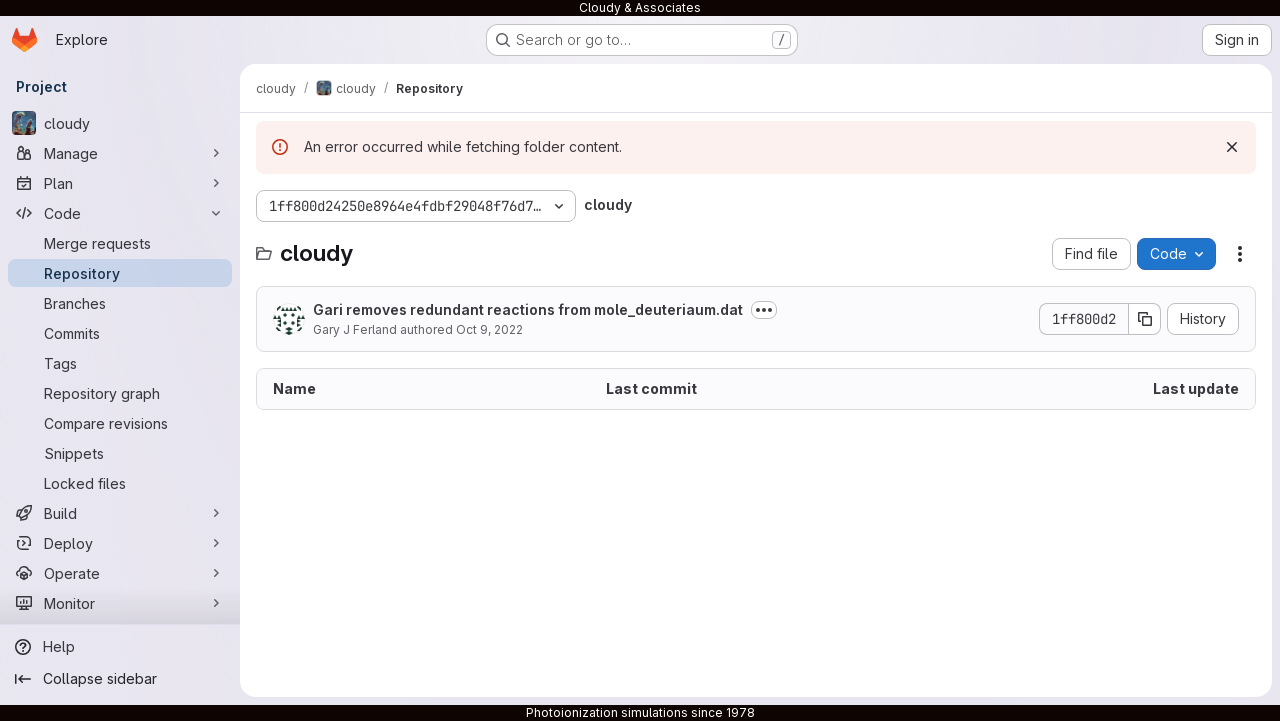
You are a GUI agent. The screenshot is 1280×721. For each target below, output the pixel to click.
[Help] (120, 647)
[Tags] (120, 363)
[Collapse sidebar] (120, 679)
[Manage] (120, 153)
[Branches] (120, 303)
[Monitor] (120, 603)
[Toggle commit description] (764, 310)
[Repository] (120, 273)
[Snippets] (120, 453)
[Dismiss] (1232, 147)
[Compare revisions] (120, 423)
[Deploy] (120, 543)
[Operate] (120, 573)
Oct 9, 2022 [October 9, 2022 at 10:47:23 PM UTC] (489, 329)
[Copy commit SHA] (1145, 319)
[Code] (120, 213)
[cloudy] (120, 123)
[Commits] (120, 333)
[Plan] (120, 183)
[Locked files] (120, 483)
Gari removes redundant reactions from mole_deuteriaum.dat (528, 309)
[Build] (120, 513)
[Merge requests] (120, 243)
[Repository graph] (120, 393)
